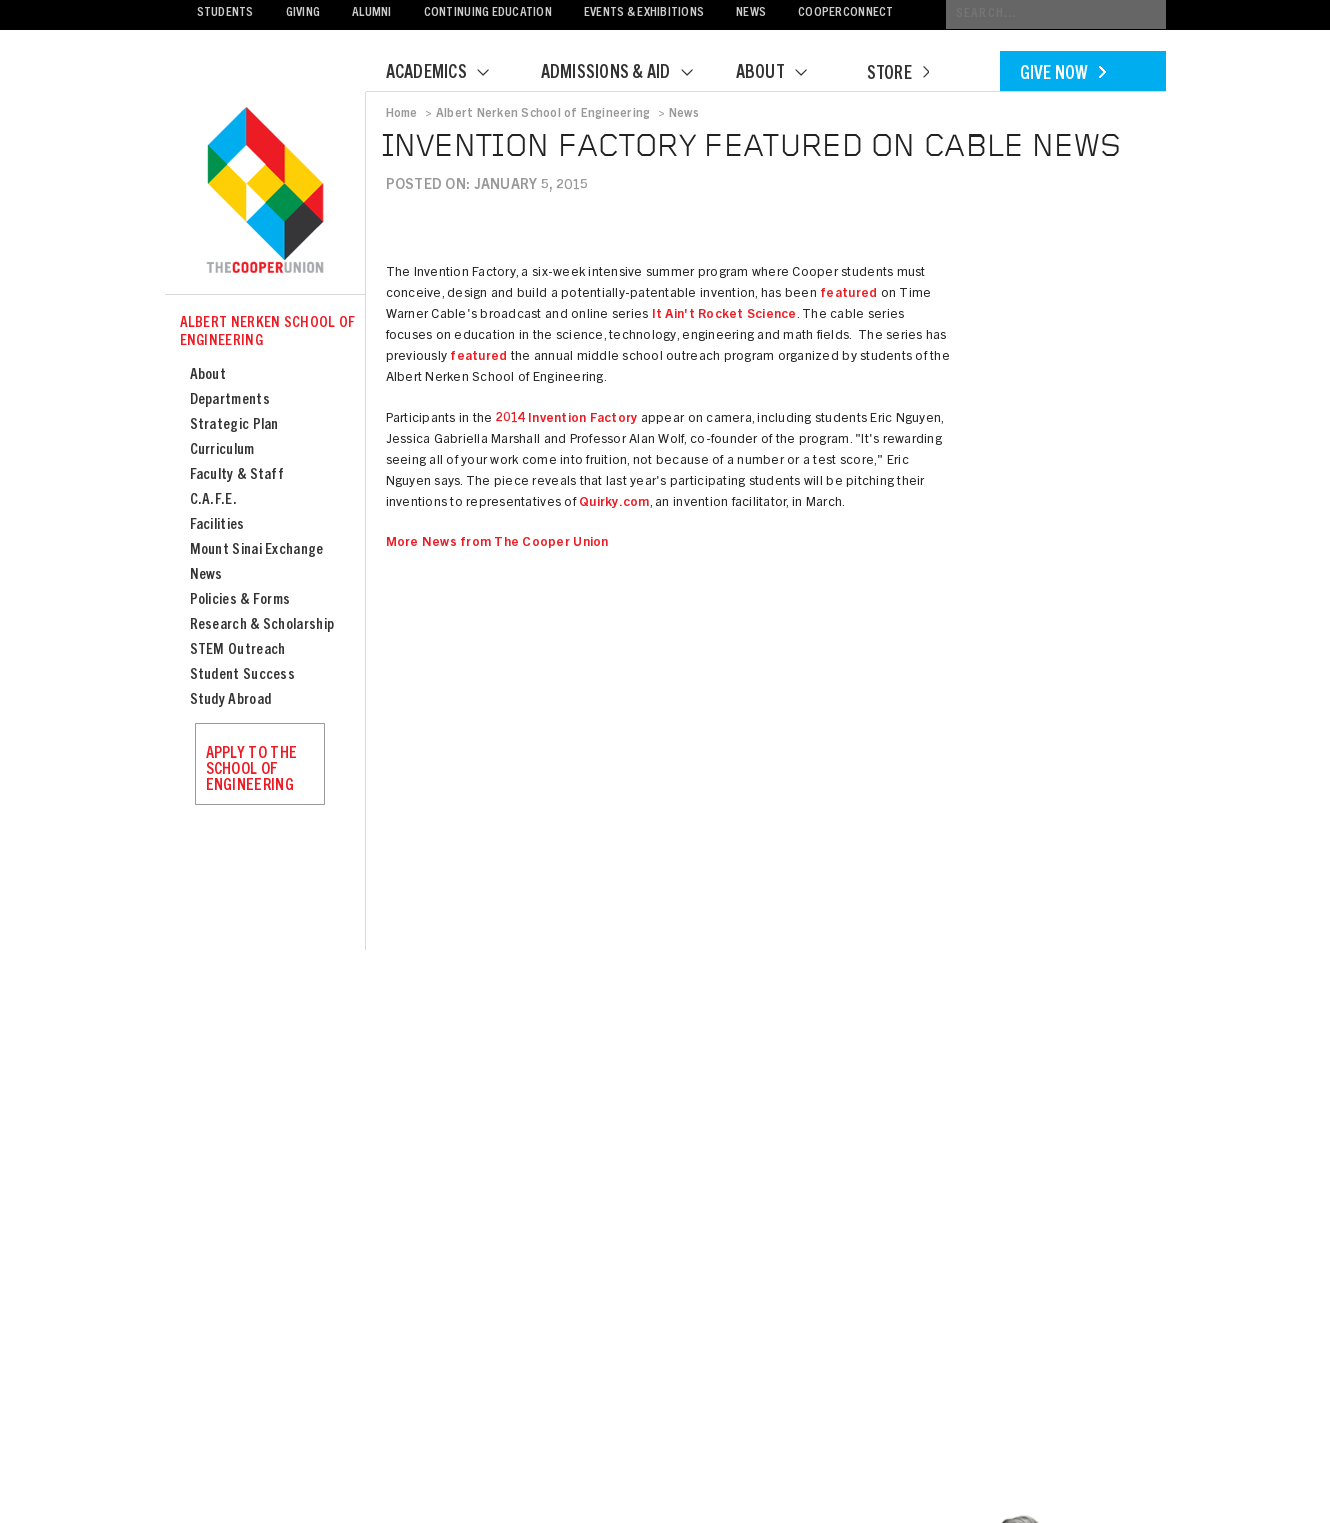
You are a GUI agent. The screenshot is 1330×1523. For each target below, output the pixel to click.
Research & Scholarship (262, 625)
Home (402, 114)
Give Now (1063, 75)
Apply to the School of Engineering (252, 770)
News (751, 13)
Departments (230, 400)
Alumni (372, 13)
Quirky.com (614, 503)
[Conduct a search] (1056, 14)
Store (898, 75)
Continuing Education (488, 13)
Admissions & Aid (629, 74)
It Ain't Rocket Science (724, 315)
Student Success (243, 675)
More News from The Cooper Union (497, 543)
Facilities (217, 525)
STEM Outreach (238, 650)
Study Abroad (231, 700)
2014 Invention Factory (567, 419)
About (784, 74)
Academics (450, 74)
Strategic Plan (234, 425)
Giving (303, 13)
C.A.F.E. (213, 500)
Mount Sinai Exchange (257, 550)
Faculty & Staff (237, 475)
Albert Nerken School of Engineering (268, 332)
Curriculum (222, 450)
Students (225, 13)
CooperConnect (845, 13)
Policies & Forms (240, 600)
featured (848, 294)
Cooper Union (265, 192)
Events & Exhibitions (644, 13)
